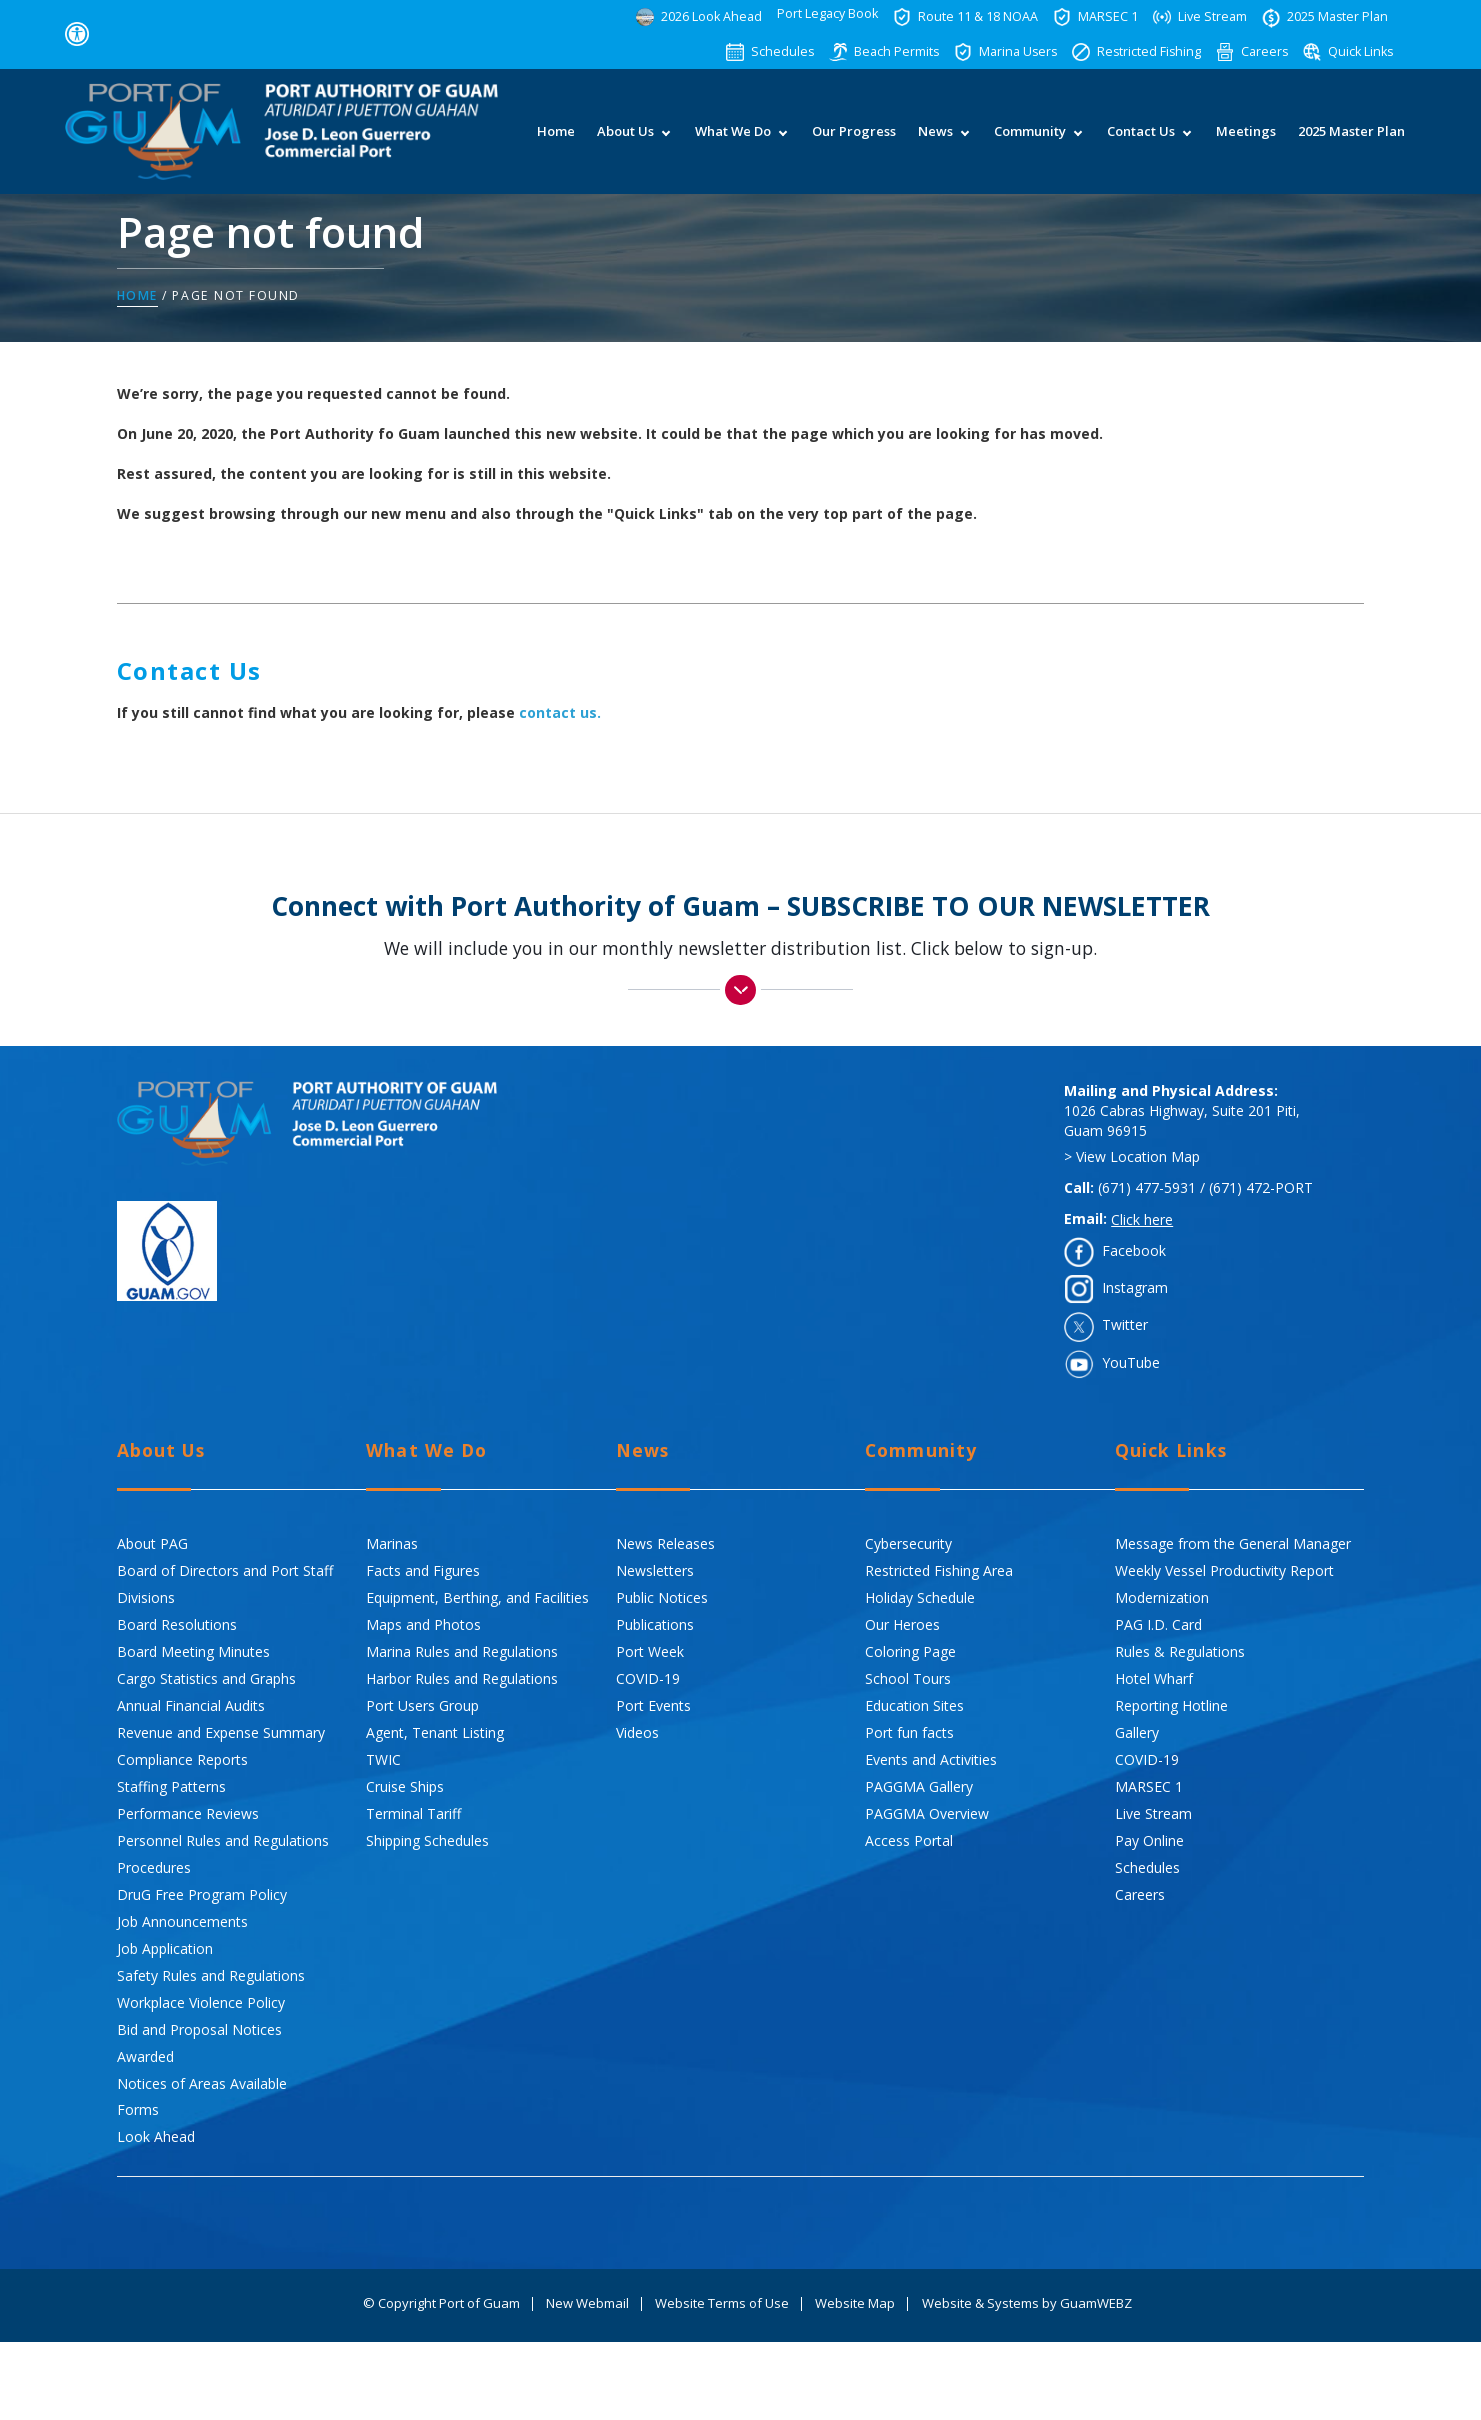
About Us (624, 142)
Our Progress (853, 142)
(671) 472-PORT (1261, 1188)
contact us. (560, 713)
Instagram (1135, 1288)
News (934, 142)
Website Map (855, 2304)
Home (555, 142)
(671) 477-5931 (1147, 1188)
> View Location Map (1132, 1157)
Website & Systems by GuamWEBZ (1027, 2304)
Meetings (1245, 142)
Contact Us (1140, 142)
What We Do (732, 142)
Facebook (1134, 1250)
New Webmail (587, 2304)
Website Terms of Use (722, 2304)
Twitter (1125, 1325)
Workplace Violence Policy (201, 2002)
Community (1029, 142)
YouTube (1131, 1362)
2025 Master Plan (1350, 142)
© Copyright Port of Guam (441, 2304)
